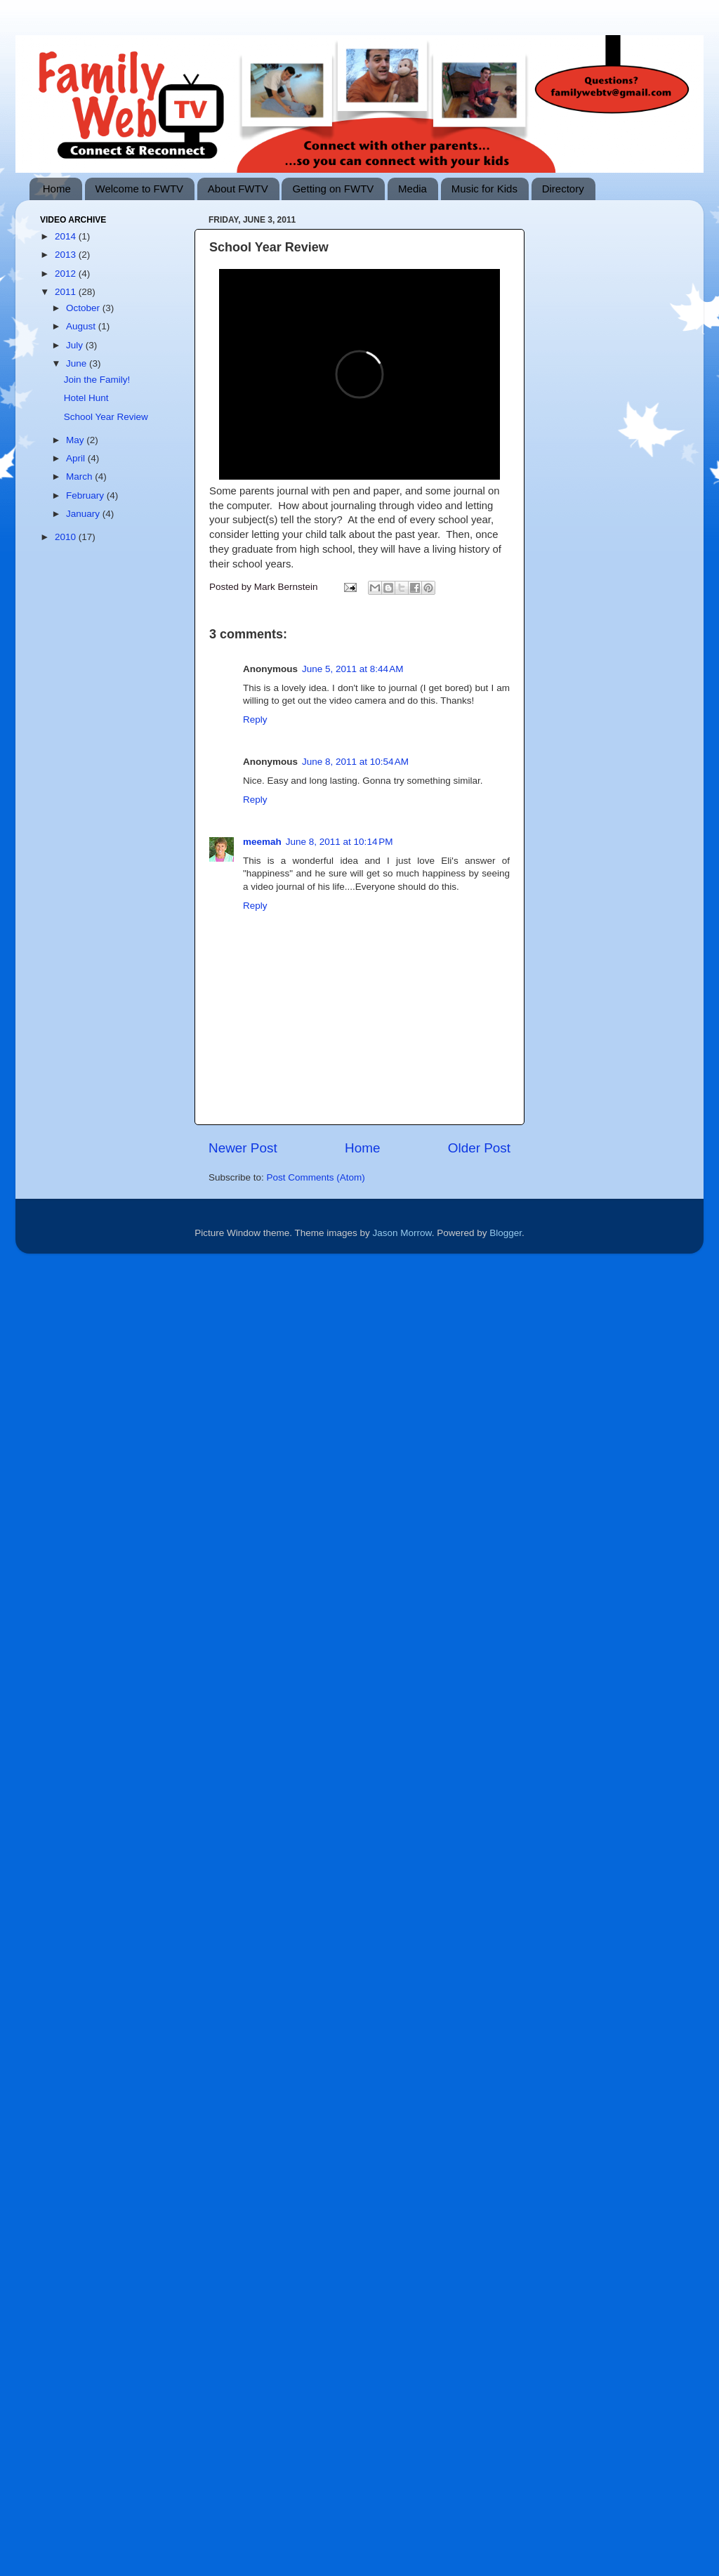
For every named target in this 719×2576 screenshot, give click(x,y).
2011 (67, 292)
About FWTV (238, 189)
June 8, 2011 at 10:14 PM (339, 841)
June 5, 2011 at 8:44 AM (352, 669)
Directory (563, 189)
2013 (67, 254)
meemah (262, 841)
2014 (67, 236)
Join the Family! (97, 379)
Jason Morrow (402, 1233)
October (84, 308)
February (86, 495)
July (76, 345)
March (80, 476)
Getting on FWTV (333, 189)
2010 (67, 537)
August (82, 326)
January (84, 513)
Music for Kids (484, 189)
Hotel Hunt (86, 398)
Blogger (505, 1233)
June (77, 363)
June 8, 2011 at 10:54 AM (355, 761)
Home (57, 189)
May (76, 440)
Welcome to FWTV (139, 189)
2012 (67, 273)
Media (412, 189)
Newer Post (243, 1148)
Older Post (479, 1148)
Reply (255, 719)
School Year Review (106, 417)
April (77, 458)
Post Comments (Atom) (316, 1177)
